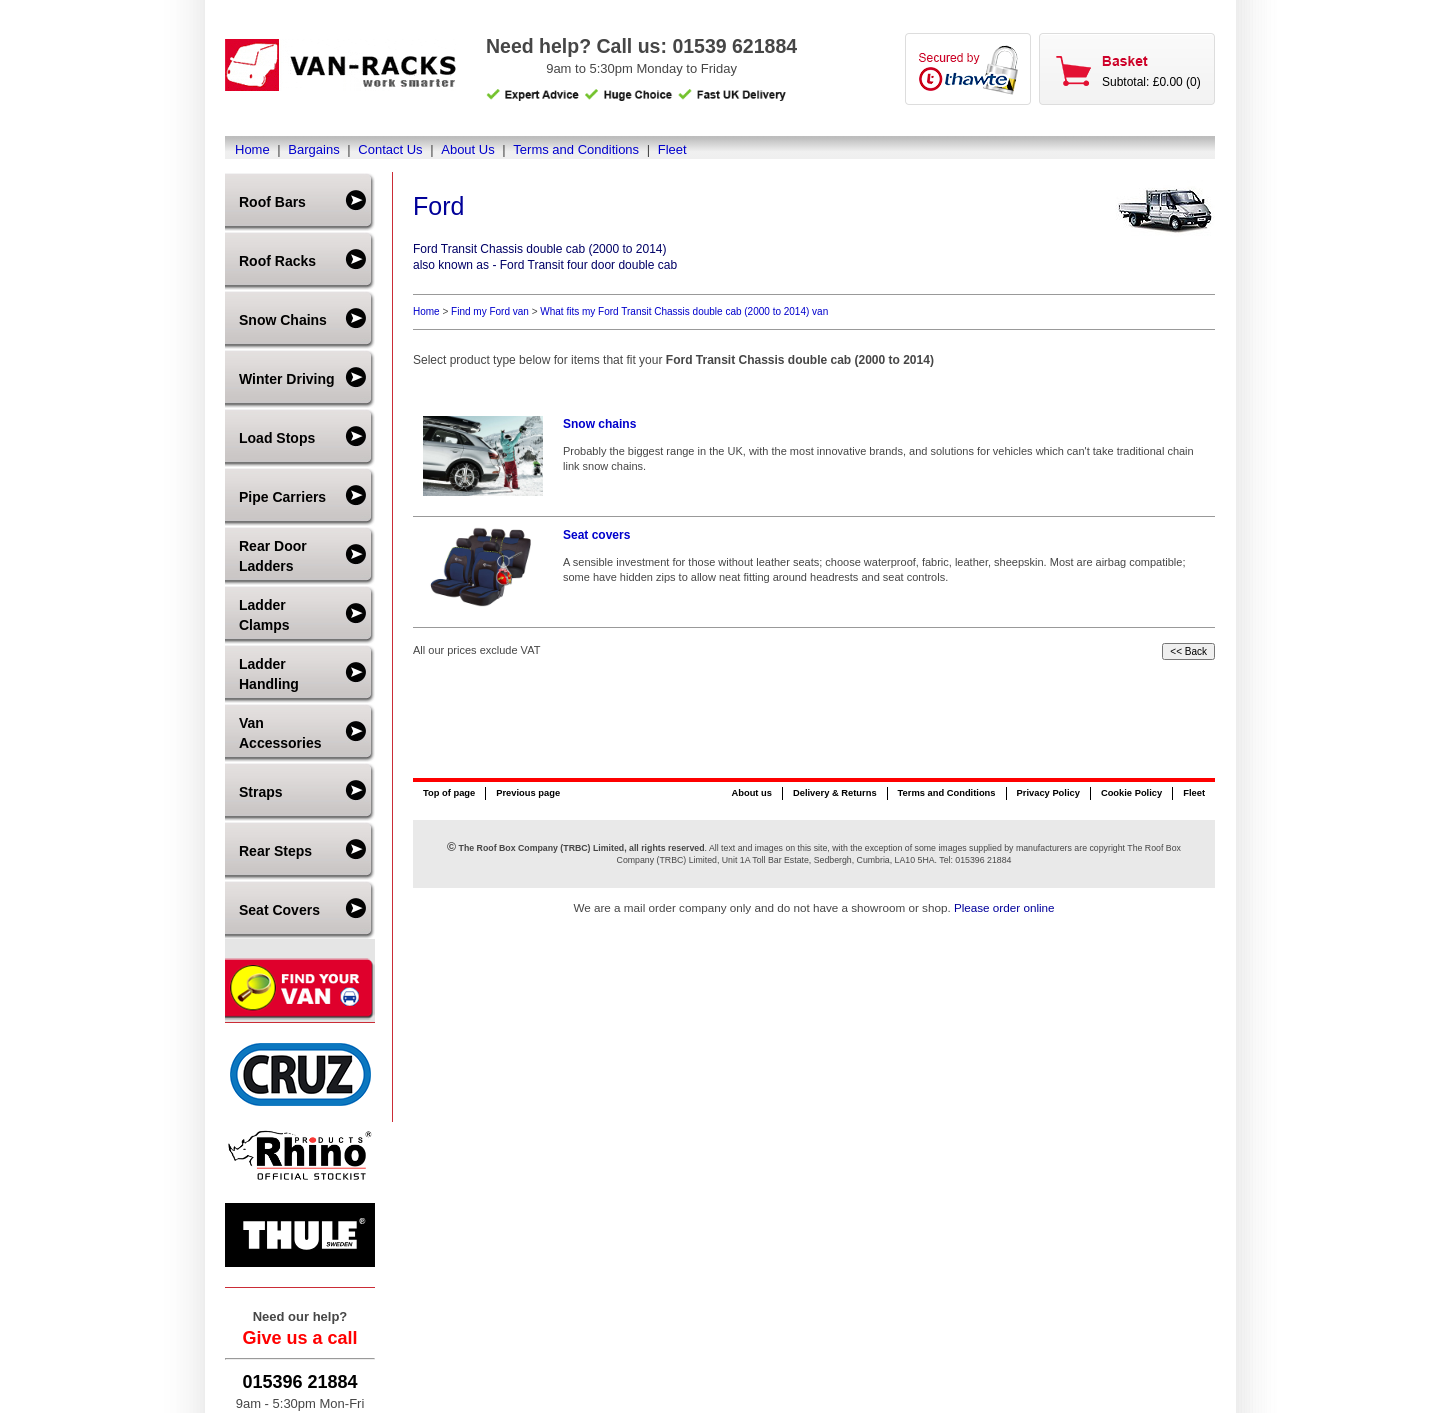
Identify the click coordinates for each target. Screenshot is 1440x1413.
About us (751, 793)
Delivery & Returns (835, 793)
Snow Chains (283, 320)
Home (252, 149)
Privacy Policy (1048, 793)
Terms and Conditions (576, 149)
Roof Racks (277, 261)
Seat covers (596, 535)
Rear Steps (275, 851)
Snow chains (599, 424)
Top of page (449, 793)
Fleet (672, 149)
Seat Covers (279, 910)
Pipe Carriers (282, 497)
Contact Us (390, 149)
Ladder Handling (269, 674)
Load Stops (277, 438)
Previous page (528, 793)
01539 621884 (734, 46)
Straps (261, 792)
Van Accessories (280, 733)
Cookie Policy (1131, 793)
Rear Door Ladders (273, 556)
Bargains (313, 149)
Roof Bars (272, 202)
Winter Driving (287, 379)
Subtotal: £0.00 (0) (1151, 82)
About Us (467, 149)
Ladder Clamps (264, 615)
